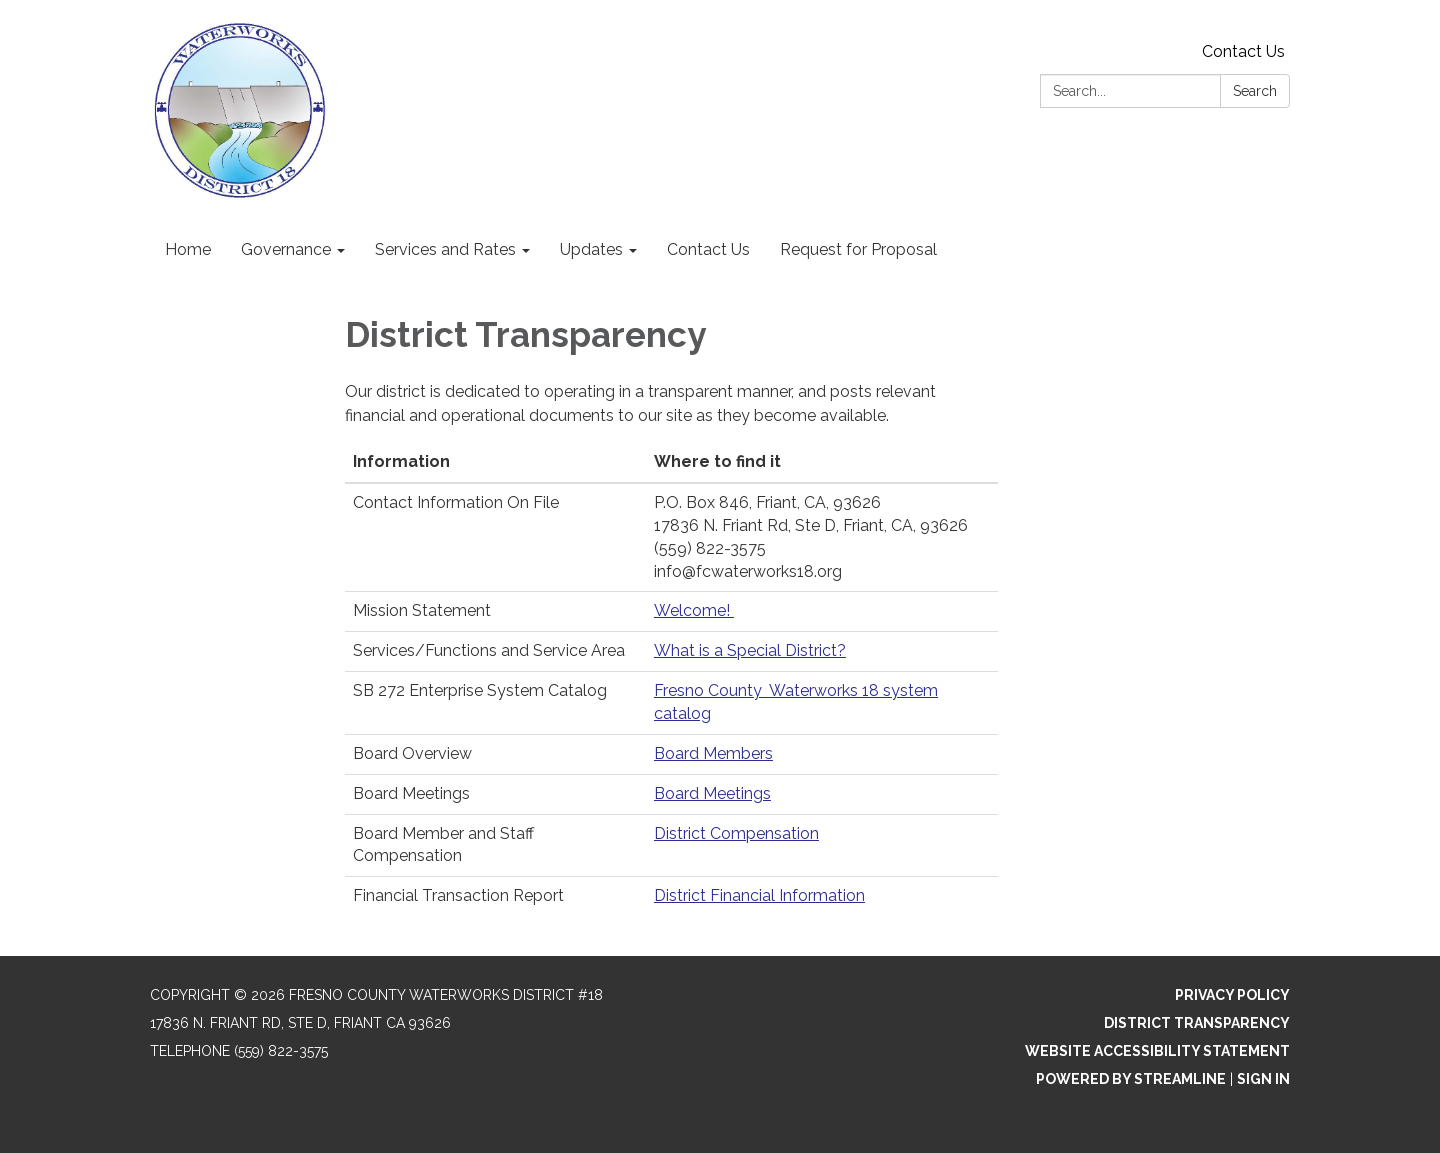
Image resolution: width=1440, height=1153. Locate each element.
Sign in (1263, 1079)
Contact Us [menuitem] (708, 249)
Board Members (713, 753)
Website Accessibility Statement (1157, 1051)
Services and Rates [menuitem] (445, 249)
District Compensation (736, 833)
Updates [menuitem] (591, 249)
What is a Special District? (750, 650)
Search (1255, 91)
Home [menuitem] (188, 249)
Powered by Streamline (1131, 1079)
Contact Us (1243, 51)
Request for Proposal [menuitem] (858, 249)
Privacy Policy (1232, 995)
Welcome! (694, 610)
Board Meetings (712, 793)
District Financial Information (759, 895)
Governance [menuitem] (286, 249)
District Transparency (1197, 1023)
